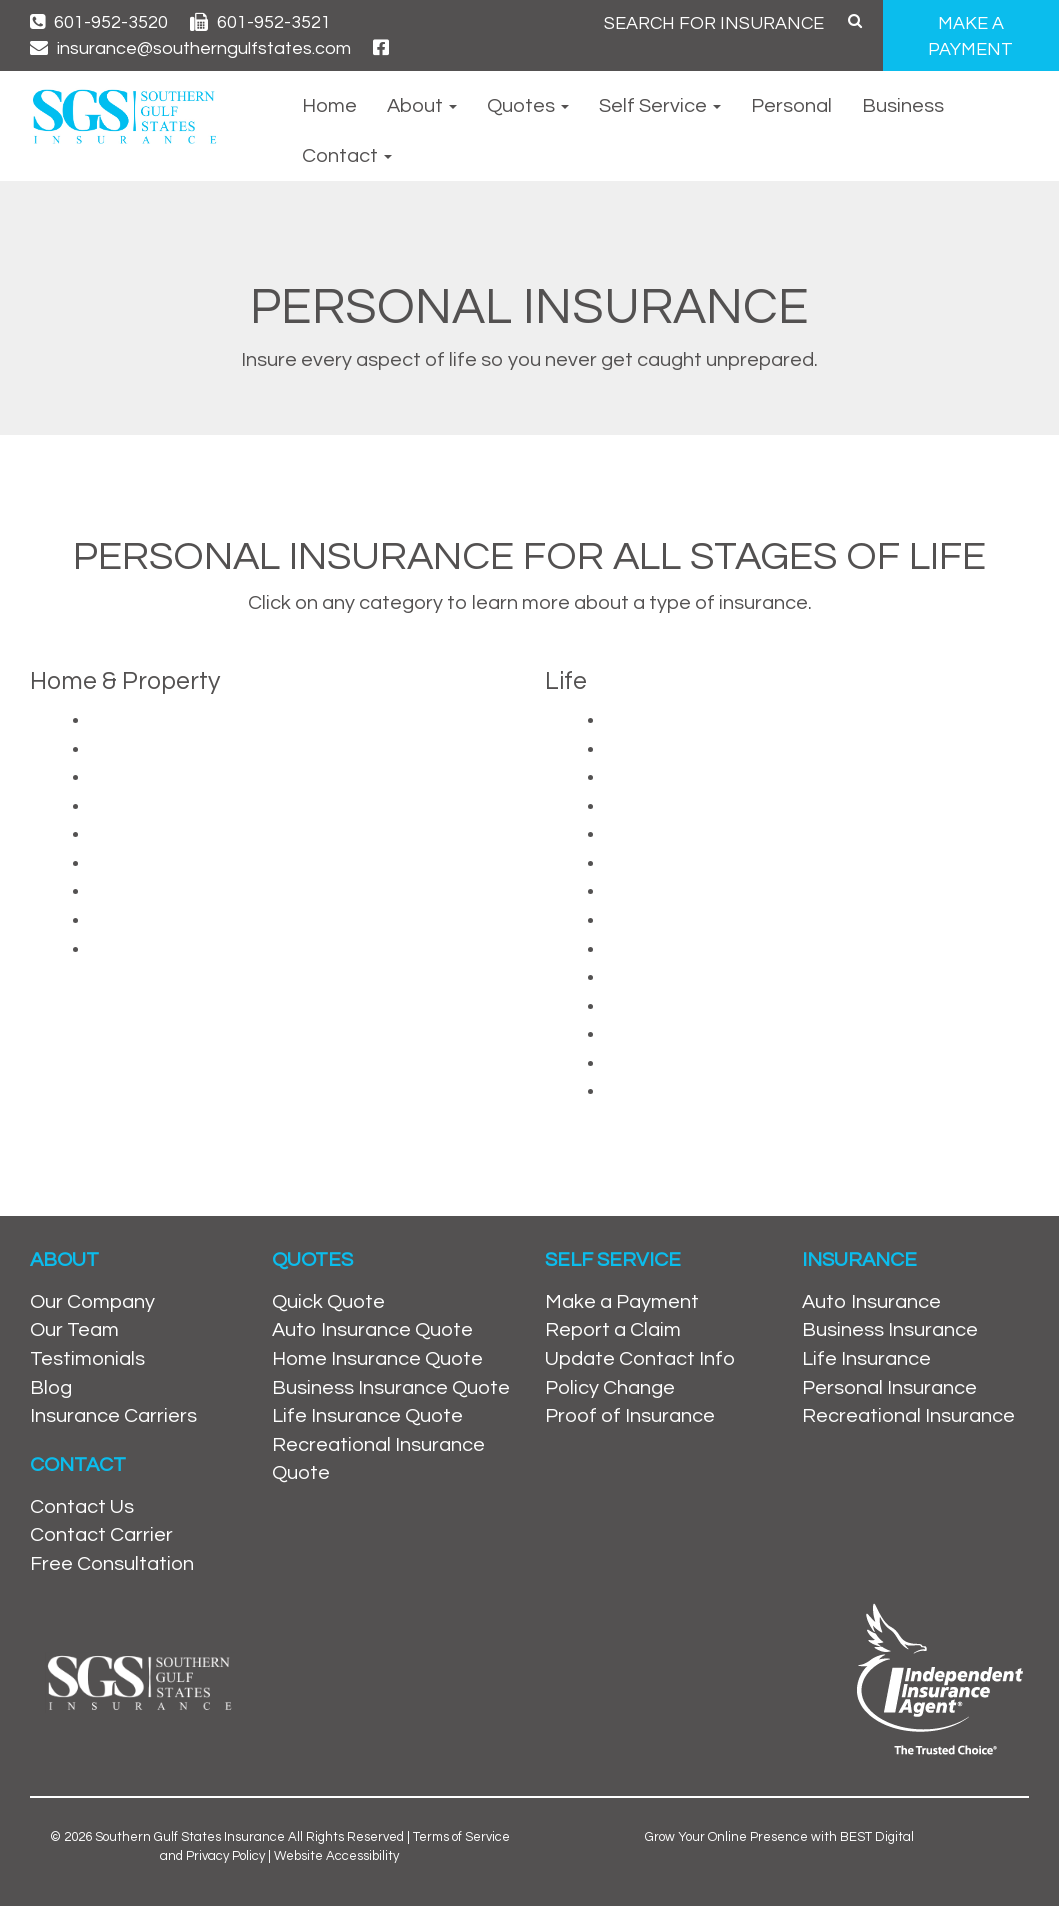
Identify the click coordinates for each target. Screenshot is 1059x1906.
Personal (791, 106)
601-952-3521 (260, 22)
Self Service (660, 106)
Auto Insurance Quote (372, 1330)
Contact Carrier (101, 1535)
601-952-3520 (99, 22)
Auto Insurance (871, 1302)
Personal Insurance (889, 1388)
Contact (347, 156)
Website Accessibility (336, 1856)
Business (903, 106)
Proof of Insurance (630, 1416)
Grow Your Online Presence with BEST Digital (779, 1837)
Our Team (74, 1330)
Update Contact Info (640, 1359)
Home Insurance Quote (377, 1359)
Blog (51, 1388)
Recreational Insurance (908, 1416)
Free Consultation (112, 1564)
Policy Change (610, 1388)
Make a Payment (622, 1302)
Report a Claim (613, 1330)
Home (329, 106)
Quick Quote (328, 1302)
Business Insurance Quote (391, 1388)
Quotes (528, 106)
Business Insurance (890, 1330)
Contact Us (82, 1507)
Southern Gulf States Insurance (190, 1837)
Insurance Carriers (113, 1416)
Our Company (92, 1302)
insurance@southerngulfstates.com (190, 48)
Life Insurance (866, 1359)
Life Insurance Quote (367, 1416)
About (422, 106)
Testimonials (87, 1359)
